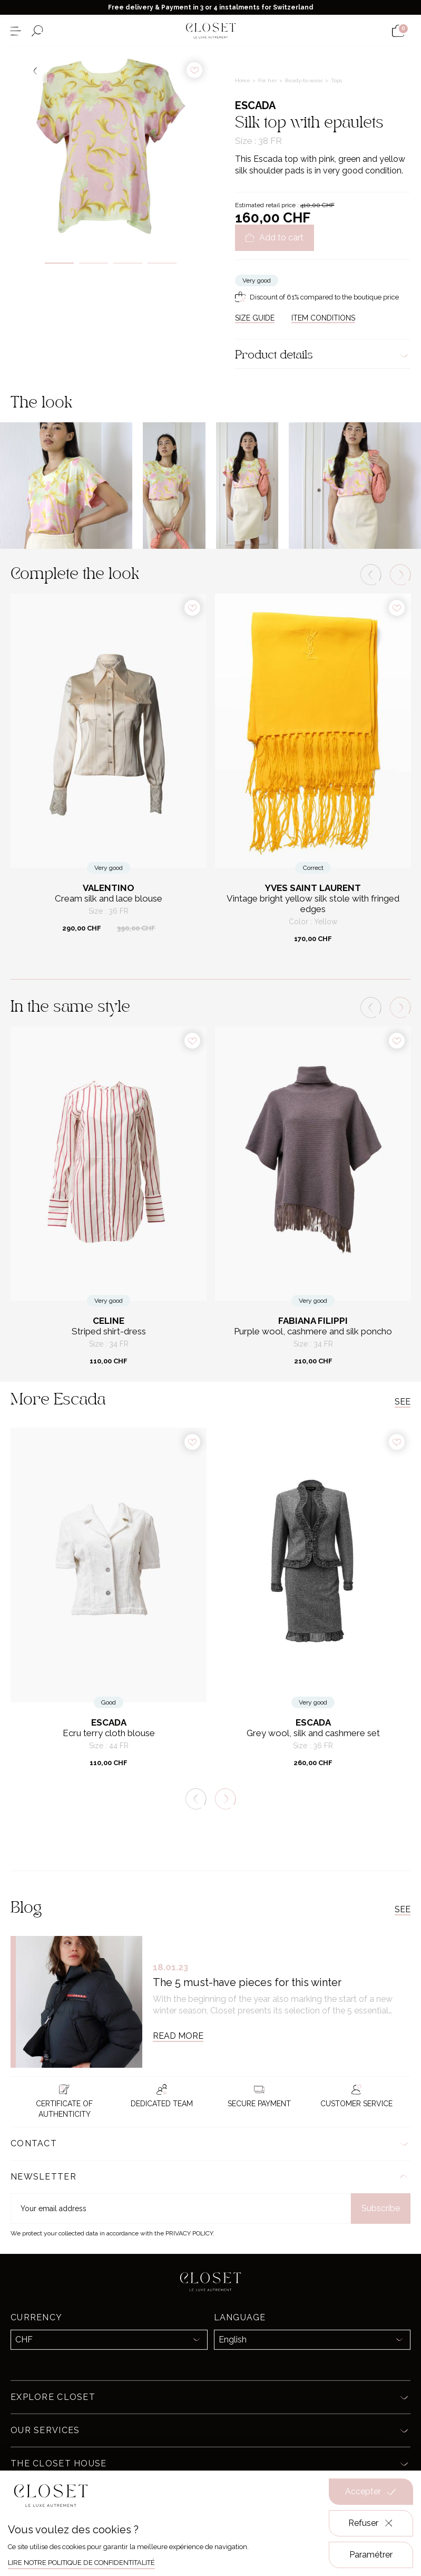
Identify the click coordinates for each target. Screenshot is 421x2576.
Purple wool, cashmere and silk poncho (313, 1331)
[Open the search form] (37, 31)
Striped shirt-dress (109, 1331)
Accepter (371, 2491)
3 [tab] (127, 263)
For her (268, 80)
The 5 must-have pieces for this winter (247, 1982)
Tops (336, 80)
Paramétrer (371, 2555)
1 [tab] (59, 263)
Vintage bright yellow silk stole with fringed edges (313, 904)
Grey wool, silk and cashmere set (313, 1733)
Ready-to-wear (305, 80)
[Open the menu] (15, 30)
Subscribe (380, 2208)
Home (243, 80)
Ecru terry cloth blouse (109, 1733)
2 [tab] (93, 263)
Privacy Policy (189, 2233)
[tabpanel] (111, 146)
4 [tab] (162, 263)
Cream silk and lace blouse (108, 899)
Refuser (371, 2523)
